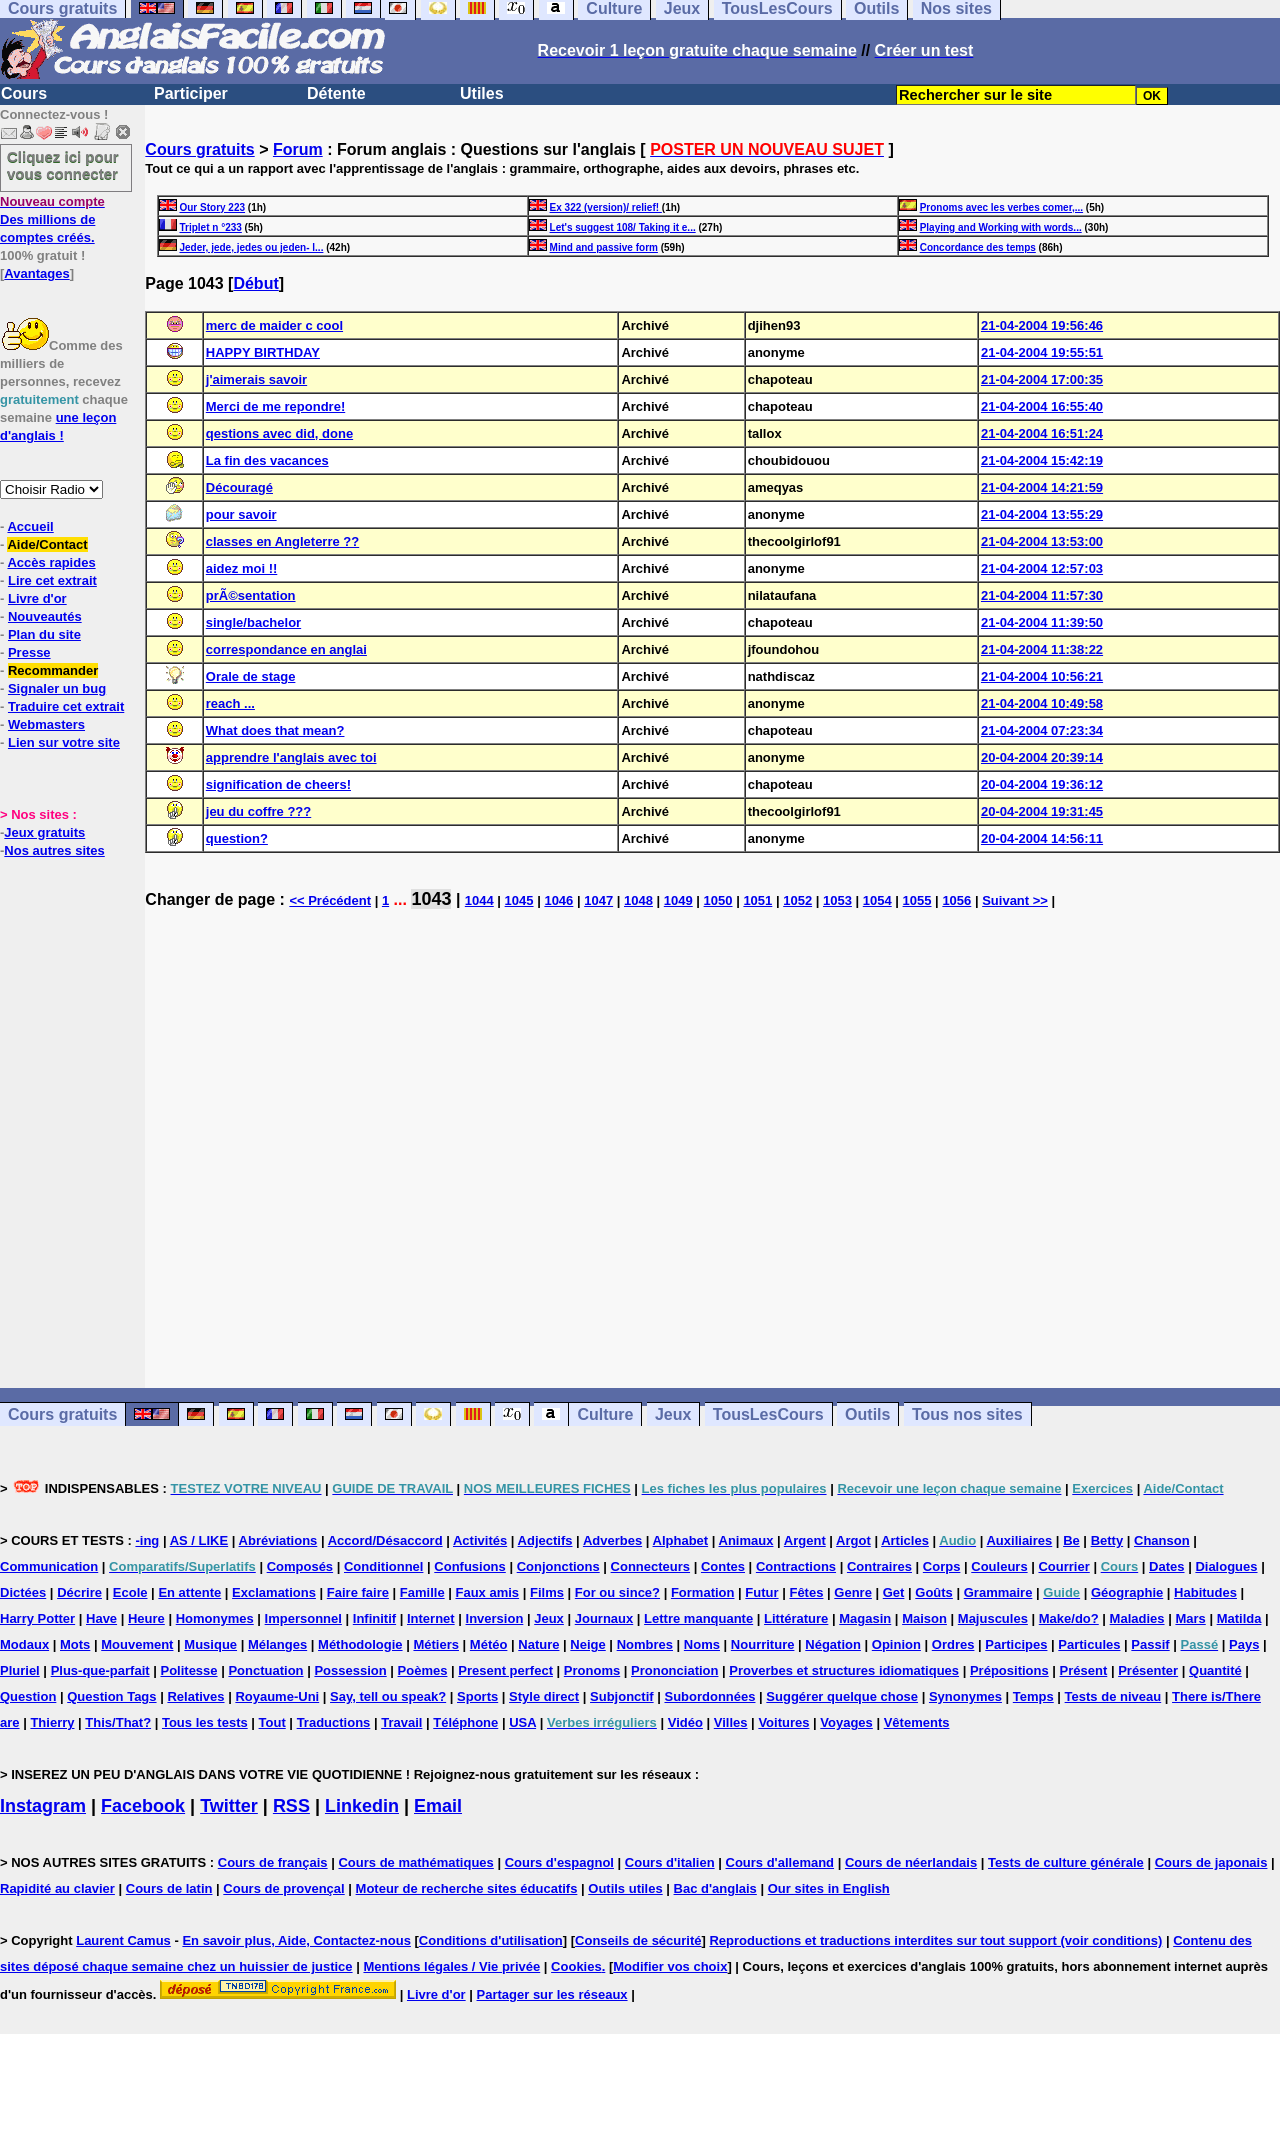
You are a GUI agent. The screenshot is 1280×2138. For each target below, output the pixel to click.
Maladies (1137, 1618)
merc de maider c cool (274, 325)
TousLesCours (768, 1414)
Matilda (1239, 1618)
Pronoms (592, 1670)
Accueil (30, 526)
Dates (1166, 1566)
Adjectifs (545, 1540)
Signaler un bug (57, 688)
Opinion (896, 1644)
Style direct (544, 1696)
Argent (805, 1540)
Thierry (52, 1722)
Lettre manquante (698, 1618)
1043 (431, 899)
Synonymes (965, 1696)
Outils (867, 1414)
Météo (489, 1644)
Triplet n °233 (210, 227)
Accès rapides (51, 562)
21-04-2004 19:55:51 (1042, 352)
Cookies (576, 1966)
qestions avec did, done (279, 433)
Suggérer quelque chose (842, 1696)
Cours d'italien (670, 1862)
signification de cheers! (278, 784)
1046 (558, 900)
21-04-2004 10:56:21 (1042, 676)
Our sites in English (829, 1888)
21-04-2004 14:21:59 (1042, 487)
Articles (905, 1540)
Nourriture (763, 1644)
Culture (605, 1414)
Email (438, 1806)
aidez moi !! (242, 568)
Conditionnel (383, 1566)
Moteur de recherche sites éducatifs (467, 1888)
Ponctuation (265, 1670)
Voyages (846, 1722)
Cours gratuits (199, 149)
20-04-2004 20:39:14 (1042, 757)
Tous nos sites (967, 1414)
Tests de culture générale (1066, 1862)
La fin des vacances (267, 460)
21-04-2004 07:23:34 (1042, 730)
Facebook (143, 1806)
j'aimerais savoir (256, 379)
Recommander (53, 670)
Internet (431, 1618)
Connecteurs (650, 1566)
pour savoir (241, 514)
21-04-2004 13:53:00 (1042, 541)
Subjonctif (622, 1696)
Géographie (1127, 1592)
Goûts (934, 1592)
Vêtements (917, 1722)
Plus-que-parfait (100, 1670)
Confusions (470, 1566)
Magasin (865, 1618)
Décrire (79, 1592)
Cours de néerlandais (911, 1862)
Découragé (239, 487)
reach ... (230, 703)
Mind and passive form (604, 247)
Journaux (604, 1618)
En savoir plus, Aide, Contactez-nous (296, 1940)
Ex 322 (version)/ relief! (606, 207)
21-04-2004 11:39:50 (1042, 622)
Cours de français (273, 1862)
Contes (723, 1566)
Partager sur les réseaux (552, 1994)
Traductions (334, 1722)
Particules (1089, 1644)
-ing (147, 1540)
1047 (598, 900)
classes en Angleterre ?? (282, 541)
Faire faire (358, 1592)
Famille (422, 1592)
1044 (479, 900)
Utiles (482, 93)
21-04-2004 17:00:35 (1042, 379)
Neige (587, 1644)
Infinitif (374, 1618)
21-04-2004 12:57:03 (1042, 568)
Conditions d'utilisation (491, 1940)
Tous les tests (205, 1722)
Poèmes (423, 1670)
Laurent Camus (123, 1940)
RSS (291, 1806)
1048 (638, 900)
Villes (731, 1722)
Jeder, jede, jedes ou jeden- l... (251, 247)
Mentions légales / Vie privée (451, 1966)
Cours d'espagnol (559, 1862)
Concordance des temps (978, 247)
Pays (1244, 1644)
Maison (924, 1618)
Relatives (195, 1696)
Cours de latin (169, 1888)
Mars (1190, 1618)
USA (522, 1722)
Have (101, 1618)
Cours (24, 93)
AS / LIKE (199, 1540)
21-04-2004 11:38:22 (1042, 649)
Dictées (23, 1592)
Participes (1016, 1644)
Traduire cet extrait (66, 706)
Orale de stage (251, 676)
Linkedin (362, 1806)
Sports (477, 1696)
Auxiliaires (1019, 1540)
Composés (300, 1566)
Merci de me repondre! (275, 406)
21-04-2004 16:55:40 (1042, 406)
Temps (1033, 1696)
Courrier (1063, 1566)
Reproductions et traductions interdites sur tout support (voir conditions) (935, 1940)
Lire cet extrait (52, 580)
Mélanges (277, 1644)
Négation (833, 1644)
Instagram (43, 1806)
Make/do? (1069, 1618)
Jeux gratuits (44, 832)
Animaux (746, 1540)
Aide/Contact (47, 544)
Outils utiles (625, 1888)
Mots (75, 1644)
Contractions (796, 1566)
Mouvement (137, 1644)
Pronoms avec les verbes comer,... (1001, 207)
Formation (703, 1592)
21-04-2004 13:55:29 (1042, 514)
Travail (401, 1722)
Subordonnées (709, 1696)
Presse (29, 652)
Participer (191, 93)
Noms (702, 1644)
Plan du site (44, 634)
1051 (757, 900)
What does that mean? (275, 730)
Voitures (783, 1722)
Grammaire (998, 1592)
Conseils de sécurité (638, 1940)
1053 (837, 900)
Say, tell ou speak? (388, 1696)
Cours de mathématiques (415, 1862)
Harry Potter (37, 1618)
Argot (853, 1540)
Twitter (229, 1806)
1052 (797, 900)
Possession (350, 1670)
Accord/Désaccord (385, 1540)
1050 (718, 900)
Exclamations (274, 1592)
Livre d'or (37, 598)
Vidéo (685, 1722)
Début (255, 283)
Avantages (36, 273)
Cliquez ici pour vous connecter (63, 165)
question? (237, 838)
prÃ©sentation (251, 595)
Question (28, 1696)
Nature (538, 1644)
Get (894, 1592)
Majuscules (993, 1618)
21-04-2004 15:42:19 (1042, 460)
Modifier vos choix (670, 1966)
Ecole (130, 1592)
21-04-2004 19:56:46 (1042, 325)
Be (1071, 1540)
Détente (336, 93)
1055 (917, 900)
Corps (942, 1566)
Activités (480, 1540)
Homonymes (215, 1618)
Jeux (673, 1414)
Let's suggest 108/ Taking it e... (623, 227)
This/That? (118, 1722)
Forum (298, 149)
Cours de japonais (1211, 1862)
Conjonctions (558, 1566)
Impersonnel (303, 1618)
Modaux (24, 1644)
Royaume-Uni (277, 1696)
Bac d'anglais (715, 1888)
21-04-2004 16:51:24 (1042, 433)
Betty (1107, 1540)
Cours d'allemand (780, 1862)
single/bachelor (253, 622)
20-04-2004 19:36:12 (1042, 784)
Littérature (796, 1618)
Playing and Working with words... (1001, 227)
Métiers (436, 1644)
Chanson (1162, 1540)
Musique (210, 1644)
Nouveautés (45, 616)
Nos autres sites (54, 850)
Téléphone (465, 1722)
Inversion (495, 1618)
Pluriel (20, 1670)
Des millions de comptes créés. (52, 219)
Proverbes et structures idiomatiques (844, 1670)
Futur (761, 1592)
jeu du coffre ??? (258, 811)
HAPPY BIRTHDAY (263, 352)
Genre (853, 1592)
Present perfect (505, 1670)
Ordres (953, 1644)
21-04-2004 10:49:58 (1042, 703)
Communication (49, 1566)
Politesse (188, 1670)
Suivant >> (1015, 900)
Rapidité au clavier (57, 1888)
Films (547, 1592)
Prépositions (1009, 1670)
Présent (1084, 1670)
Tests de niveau (1113, 1696)
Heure (146, 1618)
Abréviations (278, 1540)
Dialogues (1226, 1566)
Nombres (645, 1644)
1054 (877, 900)
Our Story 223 (212, 207)
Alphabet (681, 1540)
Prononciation (674, 1670)
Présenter (1148, 1670)
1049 (678, 900)
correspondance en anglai (286, 649)
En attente (189, 1592)
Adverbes (612, 1540)
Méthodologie (360, 1644)
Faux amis (488, 1592)
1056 (956, 900)
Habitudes (1205, 1592)
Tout (272, 1722)
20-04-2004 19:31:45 (1042, 811)
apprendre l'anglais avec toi (291, 757)
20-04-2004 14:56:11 (1042, 838)
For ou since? (617, 1592)
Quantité (1215, 1670)
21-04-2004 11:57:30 (1042, 595)
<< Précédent (330, 900)
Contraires (879, 1566)
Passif (1150, 1644)
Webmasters (46, 724)
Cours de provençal (283, 1888)
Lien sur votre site (64, 742)
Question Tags (111, 1696)
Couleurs (999, 1566)
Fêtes (806, 1592)
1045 (519, 900)
